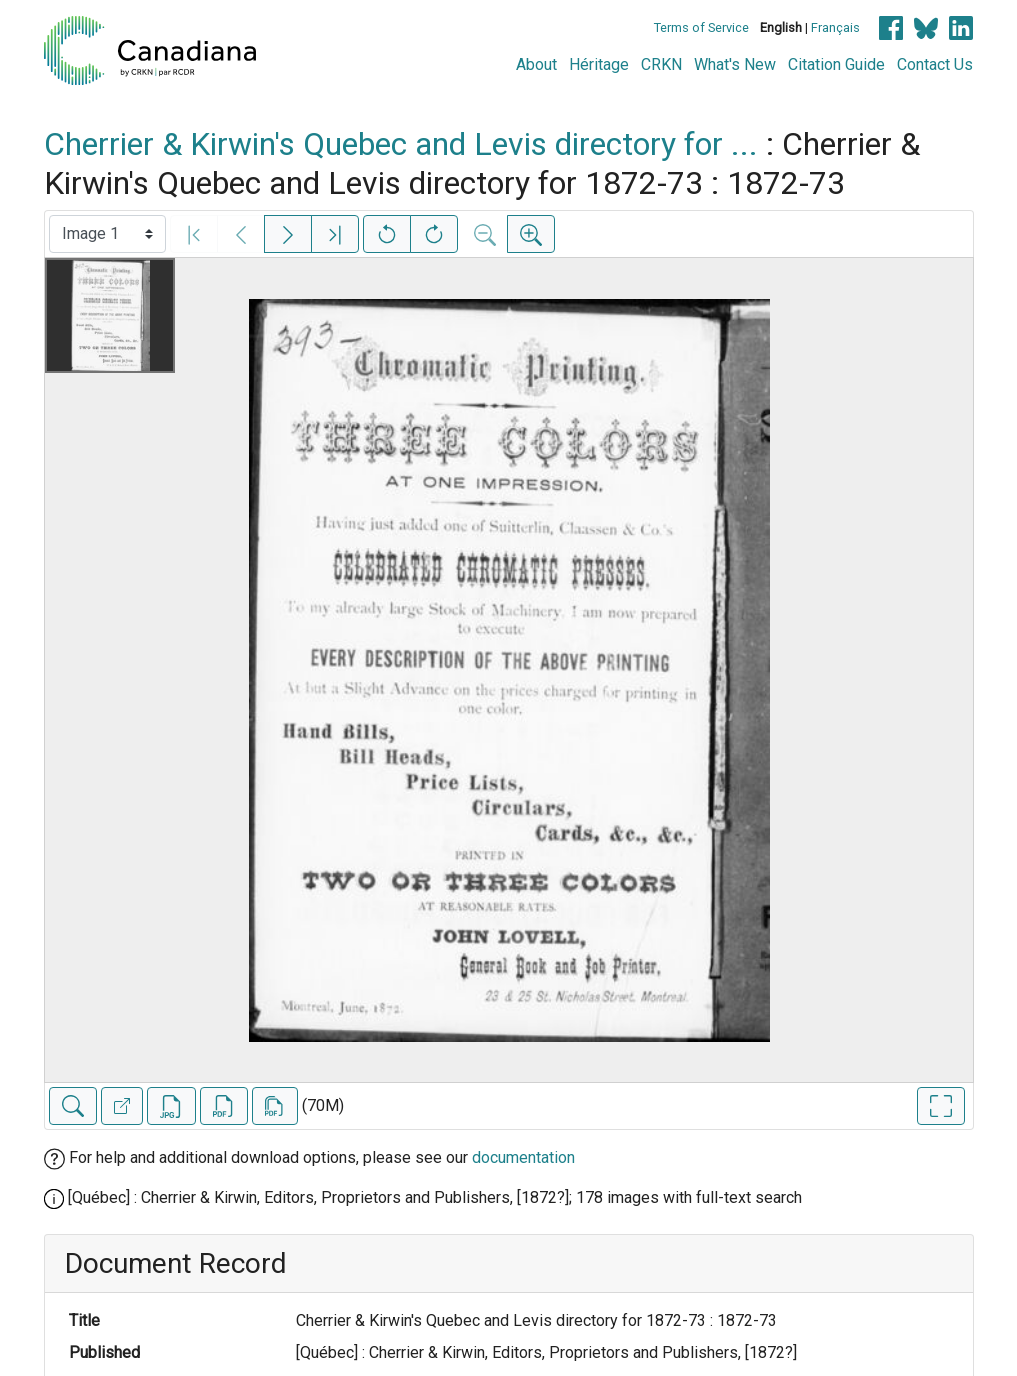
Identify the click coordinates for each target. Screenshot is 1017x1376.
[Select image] (107, 234)
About (536, 64)
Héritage (599, 64)
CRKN (661, 64)
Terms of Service (701, 27)
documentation (523, 1157)
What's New (735, 64)
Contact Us (935, 64)
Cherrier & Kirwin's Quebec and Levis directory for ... (401, 144)
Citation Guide (836, 64)
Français (835, 27)
